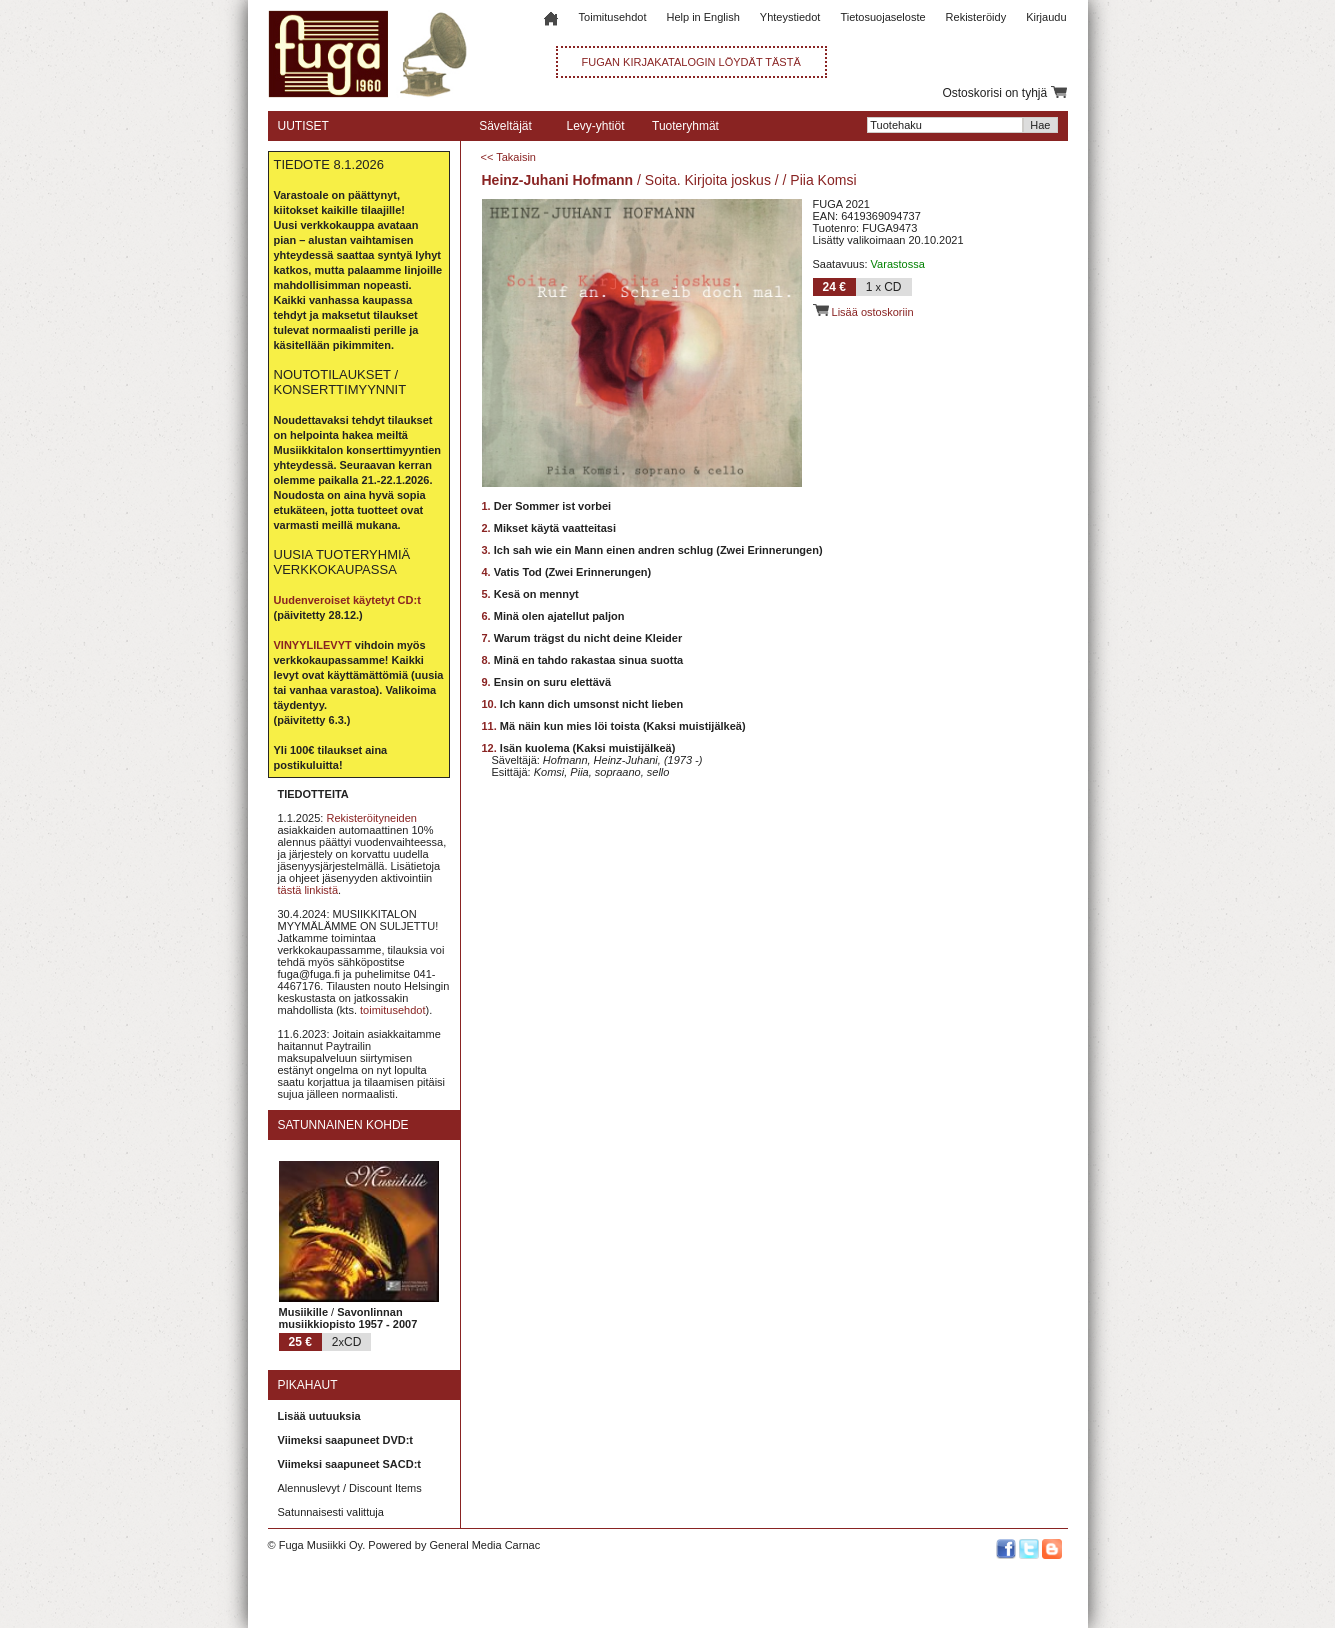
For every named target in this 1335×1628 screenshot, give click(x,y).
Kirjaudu (1046, 17)
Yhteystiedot (790, 17)
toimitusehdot (392, 1010)
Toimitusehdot (613, 17)
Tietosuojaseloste (882, 17)
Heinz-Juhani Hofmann (558, 180)
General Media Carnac (484, 1545)
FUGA (828, 204)
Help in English (702, 17)
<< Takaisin (508, 157)
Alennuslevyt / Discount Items (350, 1488)
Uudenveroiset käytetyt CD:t (347, 600)
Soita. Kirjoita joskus (708, 180)
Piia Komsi (823, 180)
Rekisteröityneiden (371, 818)
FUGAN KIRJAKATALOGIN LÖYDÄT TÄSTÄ (691, 62)
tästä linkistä (308, 890)
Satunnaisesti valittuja (331, 1512)
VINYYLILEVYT (313, 645)
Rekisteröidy (976, 17)
